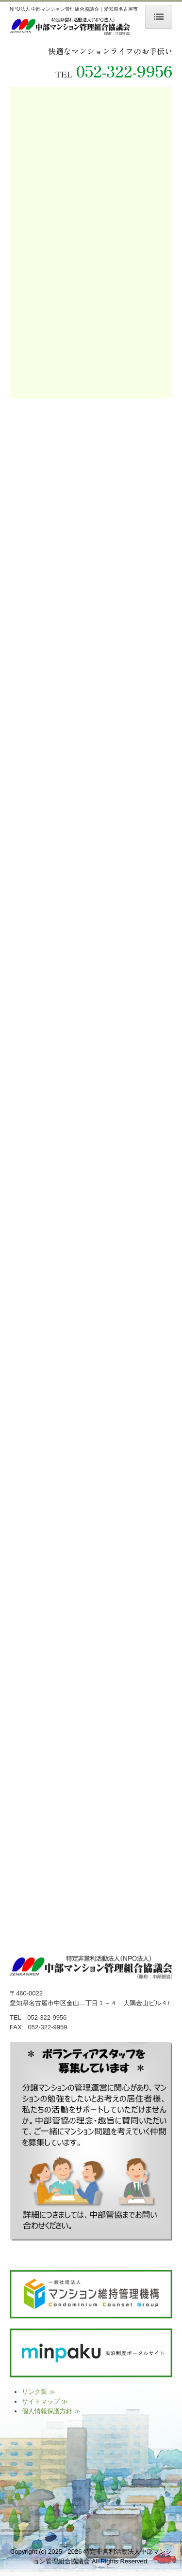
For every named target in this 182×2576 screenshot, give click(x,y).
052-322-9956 (124, 71)
